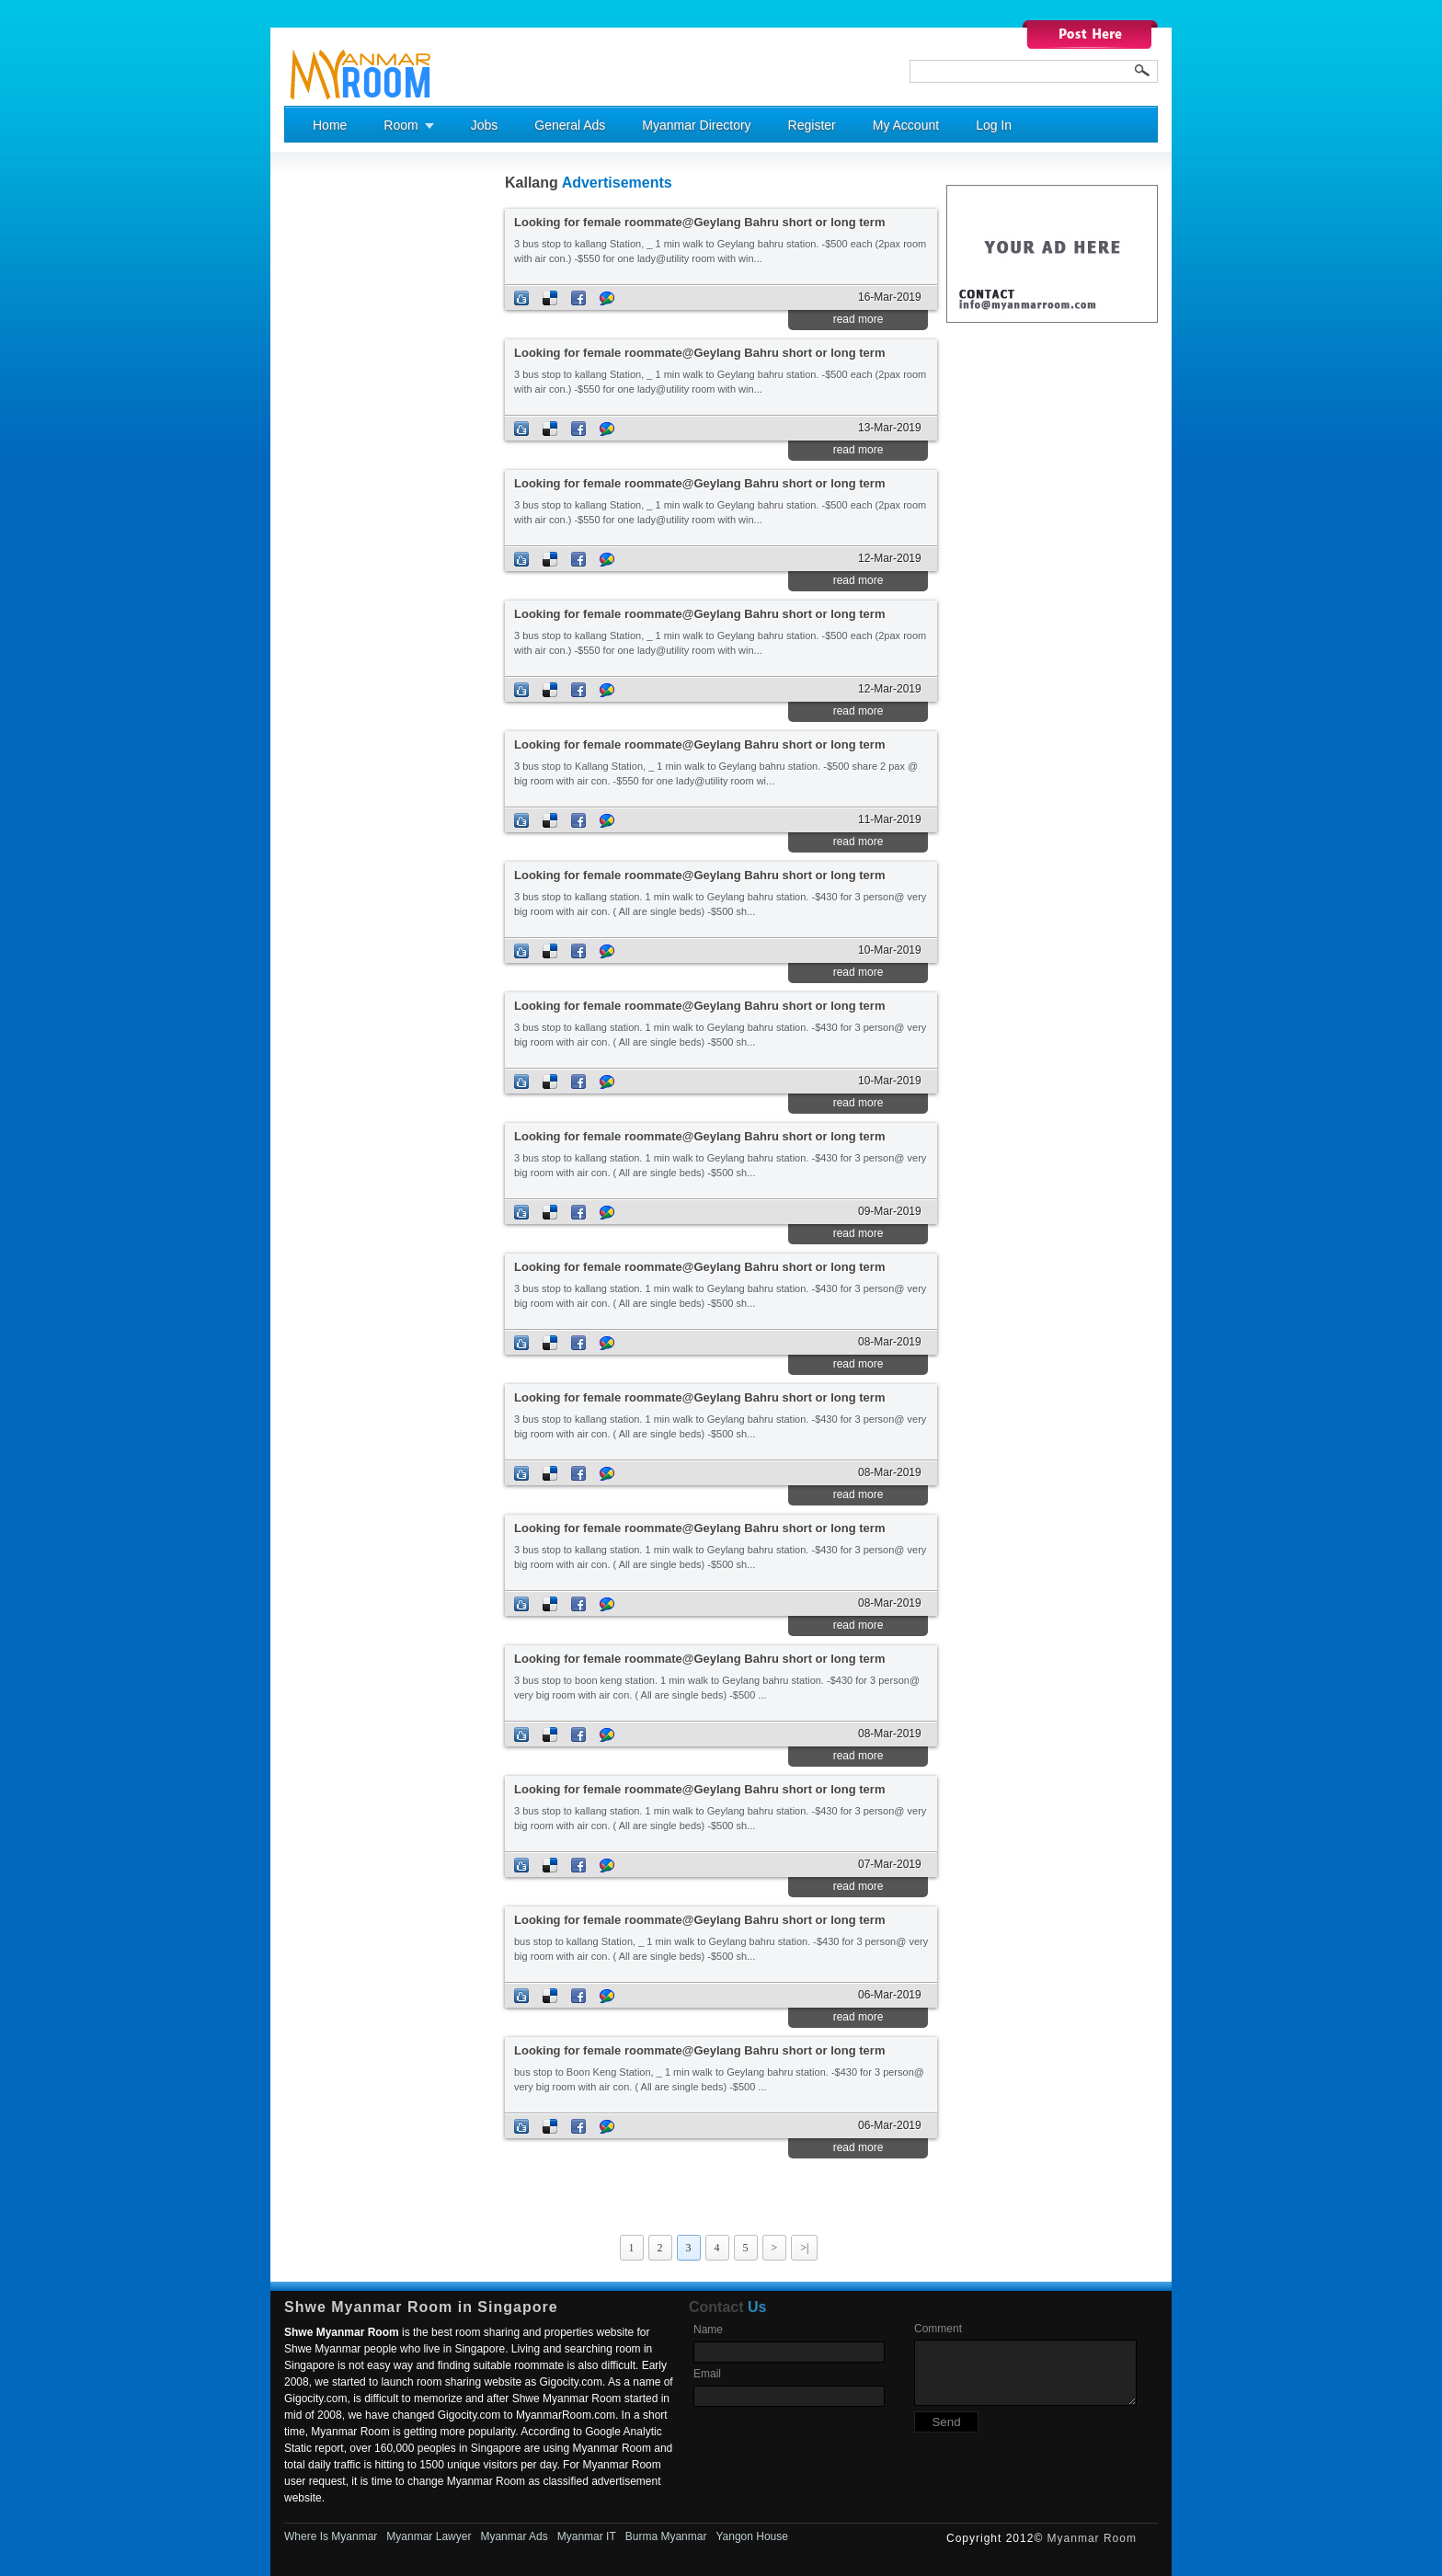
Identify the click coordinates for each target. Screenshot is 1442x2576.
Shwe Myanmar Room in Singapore (421, 2307)
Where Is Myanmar (330, 2536)
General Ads (569, 125)
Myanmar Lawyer (428, 2536)
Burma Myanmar (666, 2536)
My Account (906, 125)
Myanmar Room (1092, 2538)
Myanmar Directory (696, 125)
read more (858, 319)
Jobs (484, 125)
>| (804, 2247)
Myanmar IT (586, 2536)
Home (330, 125)
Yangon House (751, 2536)
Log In (994, 125)
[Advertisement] (357, 451)
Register (812, 125)
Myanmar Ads (513, 2536)
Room (400, 125)
